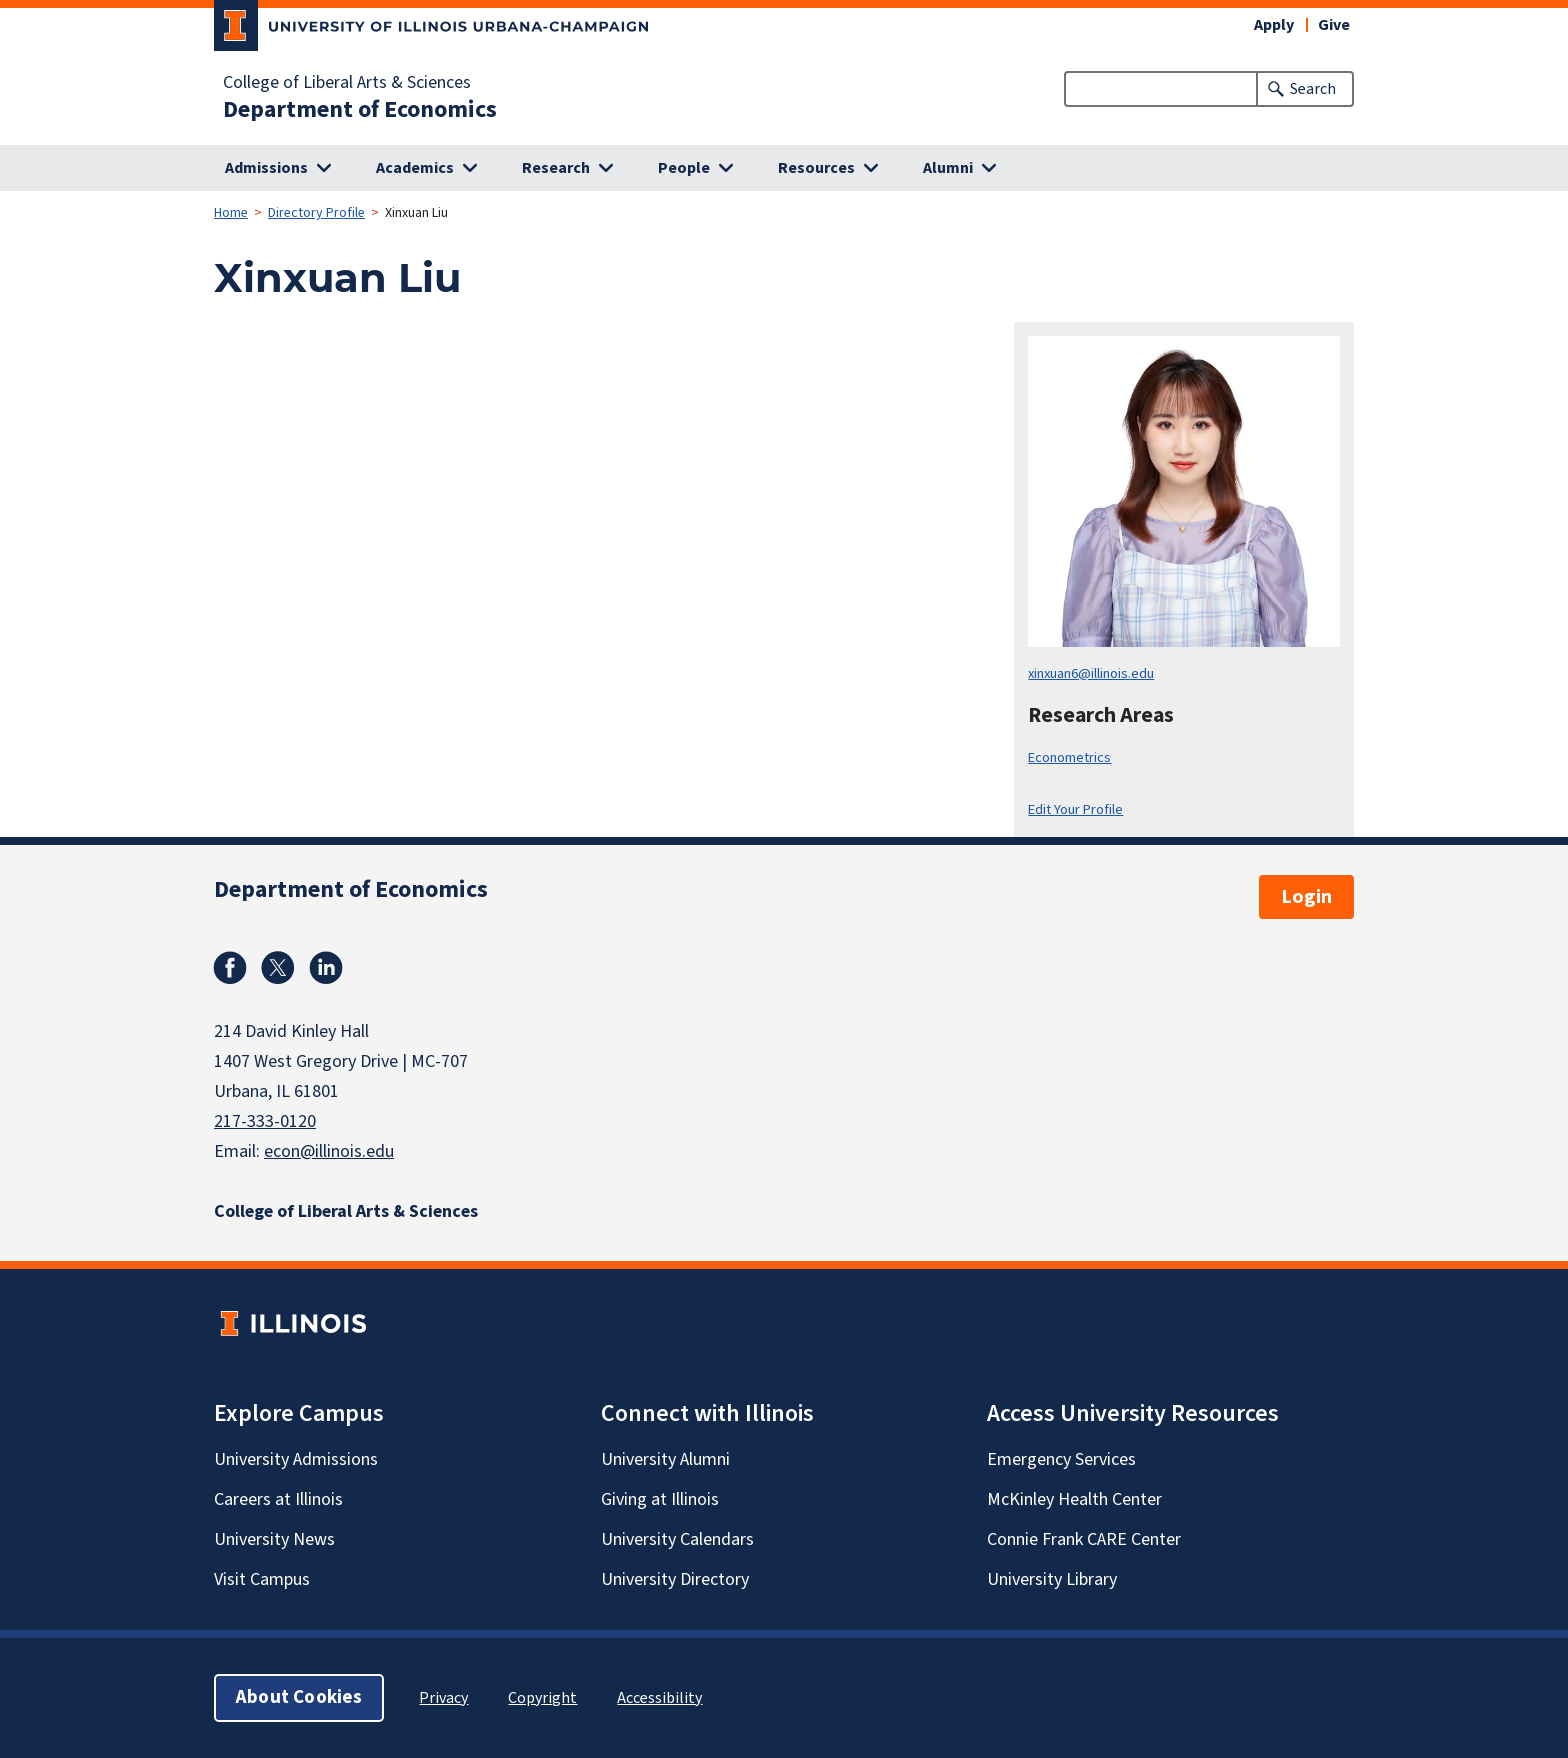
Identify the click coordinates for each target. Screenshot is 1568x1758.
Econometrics (1069, 757)
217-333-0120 (265, 1121)
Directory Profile (316, 213)
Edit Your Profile (1075, 809)
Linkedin (326, 968)
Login (1306, 897)
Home (231, 213)
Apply (1274, 25)
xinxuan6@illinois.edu (1091, 673)
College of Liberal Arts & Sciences (347, 83)
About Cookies (299, 1697)
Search (1313, 89)
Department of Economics (360, 110)
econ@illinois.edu (329, 1151)
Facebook (230, 968)
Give (1334, 25)
